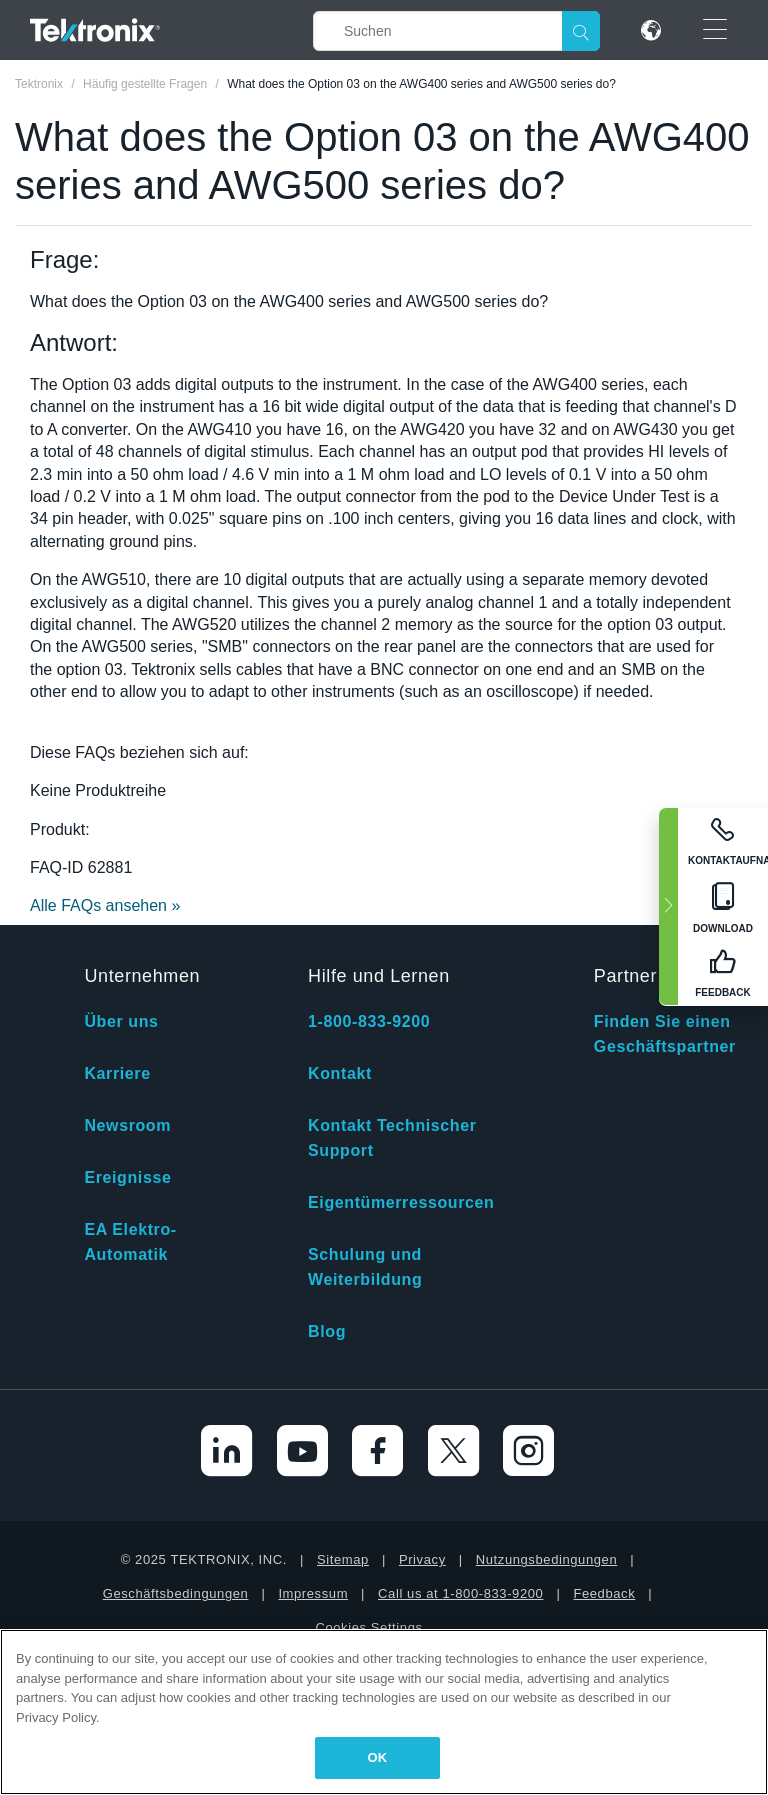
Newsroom (127, 1125)
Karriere (117, 1073)
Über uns (121, 1021)
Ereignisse (127, 1177)
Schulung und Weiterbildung (365, 1267)
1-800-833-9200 (369, 1021)
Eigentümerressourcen (401, 1202)
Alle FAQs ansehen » (105, 905)
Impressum (313, 1593)
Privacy (422, 1559)
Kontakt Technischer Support (392, 1138)
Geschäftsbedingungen (176, 1593)
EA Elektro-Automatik (130, 1242)
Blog (327, 1331)
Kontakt (340, 1073)
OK (378, 1757)
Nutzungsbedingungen (547, 1559)
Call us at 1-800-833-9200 (460, 1593)
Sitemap (343, 1559)
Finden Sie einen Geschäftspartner (665, 1034)
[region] (384, 1712)
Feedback (604, 1593)
